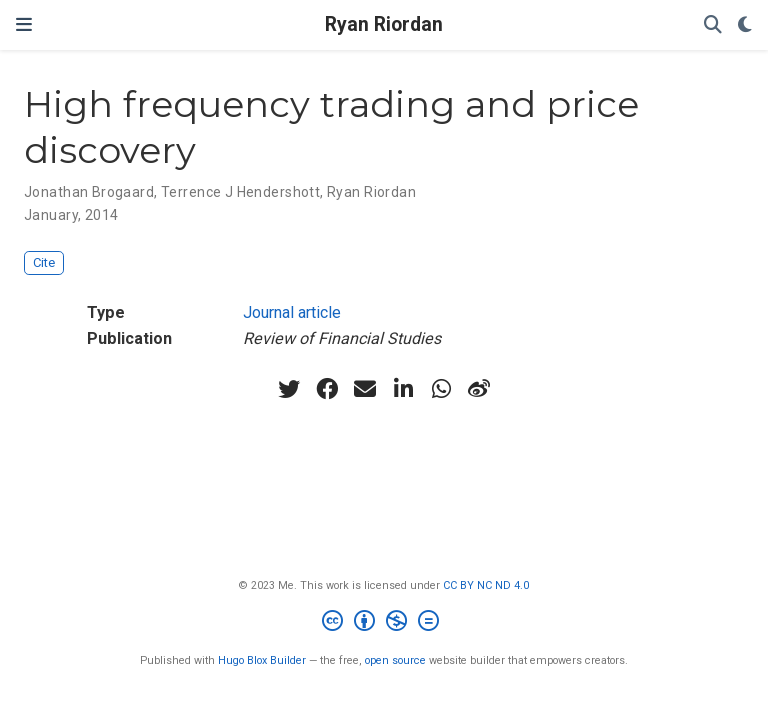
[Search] (713, 25)
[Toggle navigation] (24, 24)
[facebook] (327, 389)
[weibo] (479, 389)
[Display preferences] (745, 25)
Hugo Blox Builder (262, 660)
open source (395, 660)
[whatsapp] (441, 389)
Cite (44, 262)
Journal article (292, 312)
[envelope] (365, 389)
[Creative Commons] (384, 623)
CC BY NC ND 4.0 (486, 585)
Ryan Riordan (384, 24)
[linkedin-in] (403, 389)
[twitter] (289, 389)
